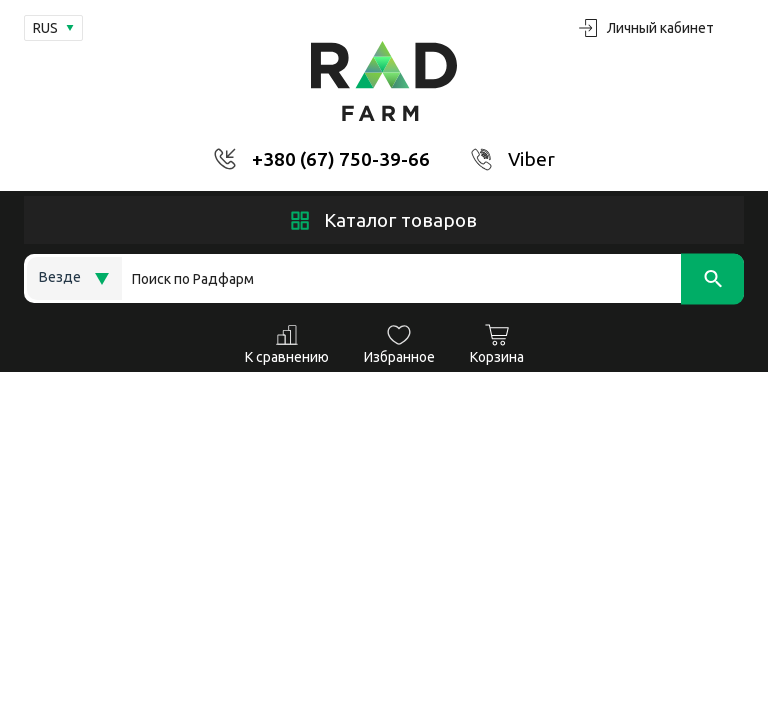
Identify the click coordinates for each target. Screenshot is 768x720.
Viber (531, 159)
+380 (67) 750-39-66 (341, 159)
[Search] (433, 278)
